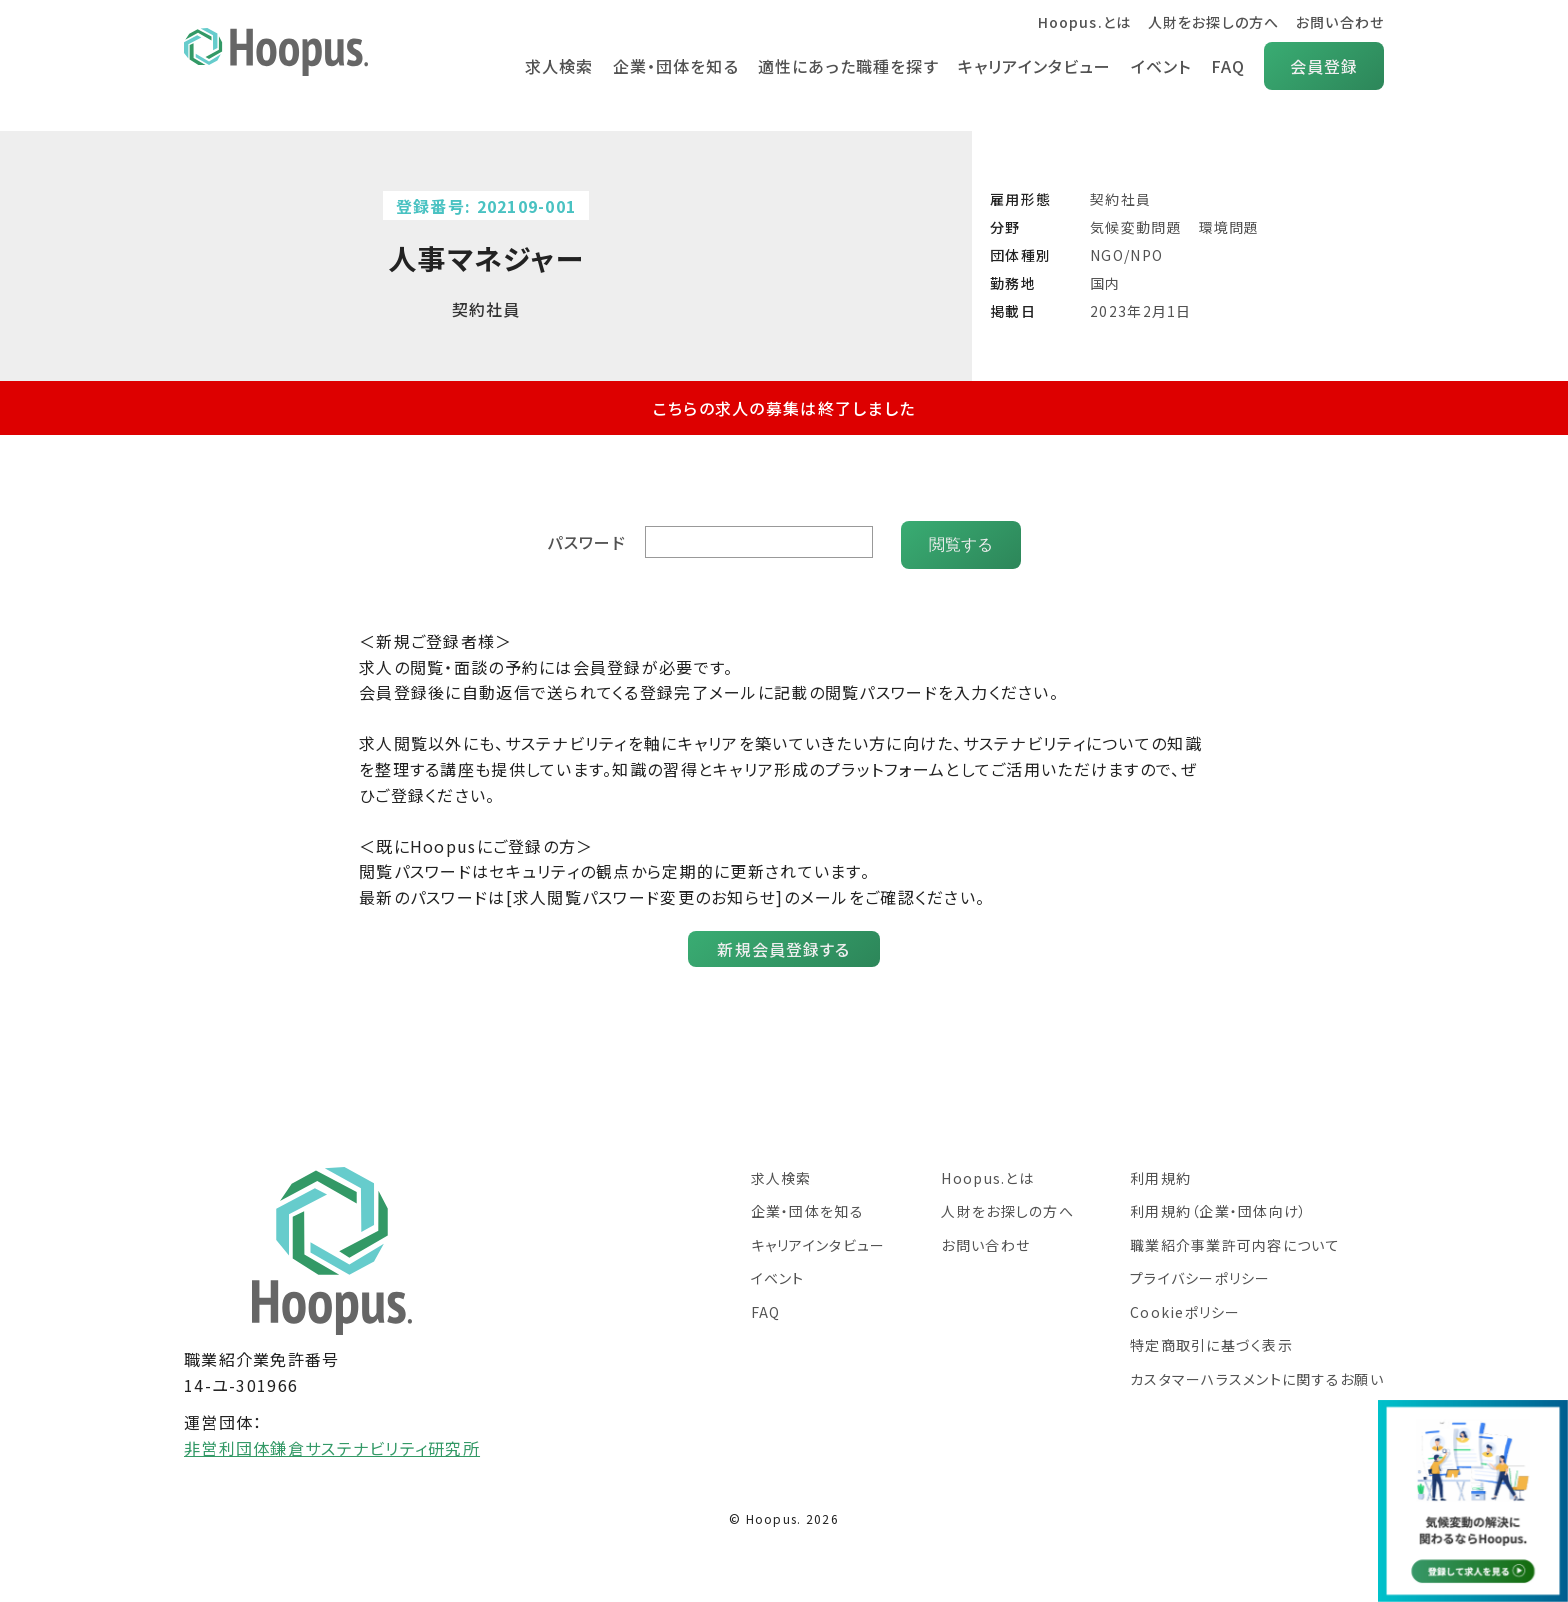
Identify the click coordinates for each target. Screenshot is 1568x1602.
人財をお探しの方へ (1212, 22)
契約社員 (1120, 199)
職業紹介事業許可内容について (1235, 1239)
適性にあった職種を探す (845, 66)
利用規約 (1160, 1172)
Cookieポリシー (1185, 1306)
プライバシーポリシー (1200, 1272)
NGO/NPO (1126, 255)
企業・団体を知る (671, 66)
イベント (1159, 66)
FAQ (1227, 66)
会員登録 (1323, 66)
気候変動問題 (1136, 227)
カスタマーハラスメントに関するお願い (1257, 1373)
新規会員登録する (784, 943)
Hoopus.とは (1082, 22)
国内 (1105, 283)
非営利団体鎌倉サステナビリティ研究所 (332, 1442)
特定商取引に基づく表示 (1211, 1339)
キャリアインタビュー (1032, 66)
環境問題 (1229, 227)
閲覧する (961, 538)
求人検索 (553, 66)
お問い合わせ (1339, 22)
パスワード (588, 539)
